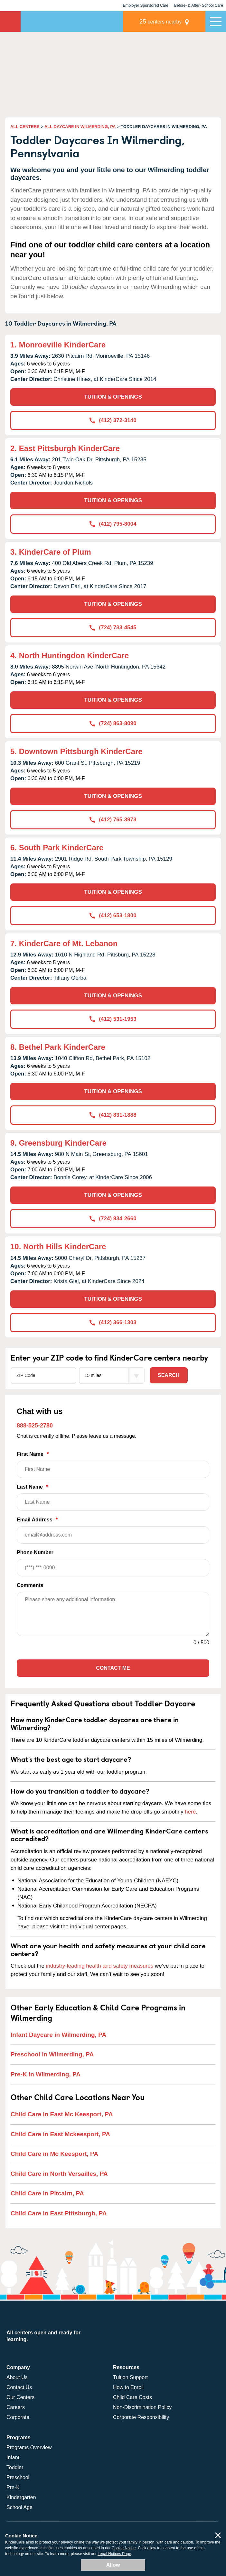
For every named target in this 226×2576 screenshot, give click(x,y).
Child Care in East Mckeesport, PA (60, 2134)
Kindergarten (21, 2497)
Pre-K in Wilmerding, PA (45, 2074)
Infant (12, 2457)
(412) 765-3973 (112, 820)
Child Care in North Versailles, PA (59, 2173)
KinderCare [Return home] (10, 21)
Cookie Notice (124, 2548)
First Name (113, 1464)
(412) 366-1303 (112, 1322)
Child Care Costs (132, 2397)
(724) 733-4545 (112, 627)
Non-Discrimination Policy (142, 2407)
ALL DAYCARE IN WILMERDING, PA (80, 126)
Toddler (14, 2467)
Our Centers (20, 2397)
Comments (30, 1585)
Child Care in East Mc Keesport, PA (62, 2114)
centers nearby (160, 21)
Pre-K (13, 2487)
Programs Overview (29, 2447)
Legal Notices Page (114, 2554)
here (190, 1812)
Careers (15, 2407)
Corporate (17, 2417)
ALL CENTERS (25, 126)
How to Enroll (128, 2387)
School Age (19, 2507)
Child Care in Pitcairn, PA (47, 2193)
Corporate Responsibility (141, 2417)
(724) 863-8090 (112, 723)
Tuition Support (130, 2377)
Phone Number (113, 1563)
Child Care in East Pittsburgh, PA (59, 2213)
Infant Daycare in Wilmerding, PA (58, 2034)
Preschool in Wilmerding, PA (52, 2054)
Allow (113, 2565)
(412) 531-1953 (112, 1019)
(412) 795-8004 (112, 524)
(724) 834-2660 (112, 1218)
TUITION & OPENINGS (113, 397)
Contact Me (113, 1668)
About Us (17, 2377)
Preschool (17, 2477)
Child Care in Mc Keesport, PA (54, 2153)
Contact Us (19, 2387)
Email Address (113, 1530)
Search (169, 1375)
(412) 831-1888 (112, 1115)
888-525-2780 (35, 1425)
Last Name (113, 1497)
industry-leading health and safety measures (100, 1966)
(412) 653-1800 (112, 915)
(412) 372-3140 (112, 420)
